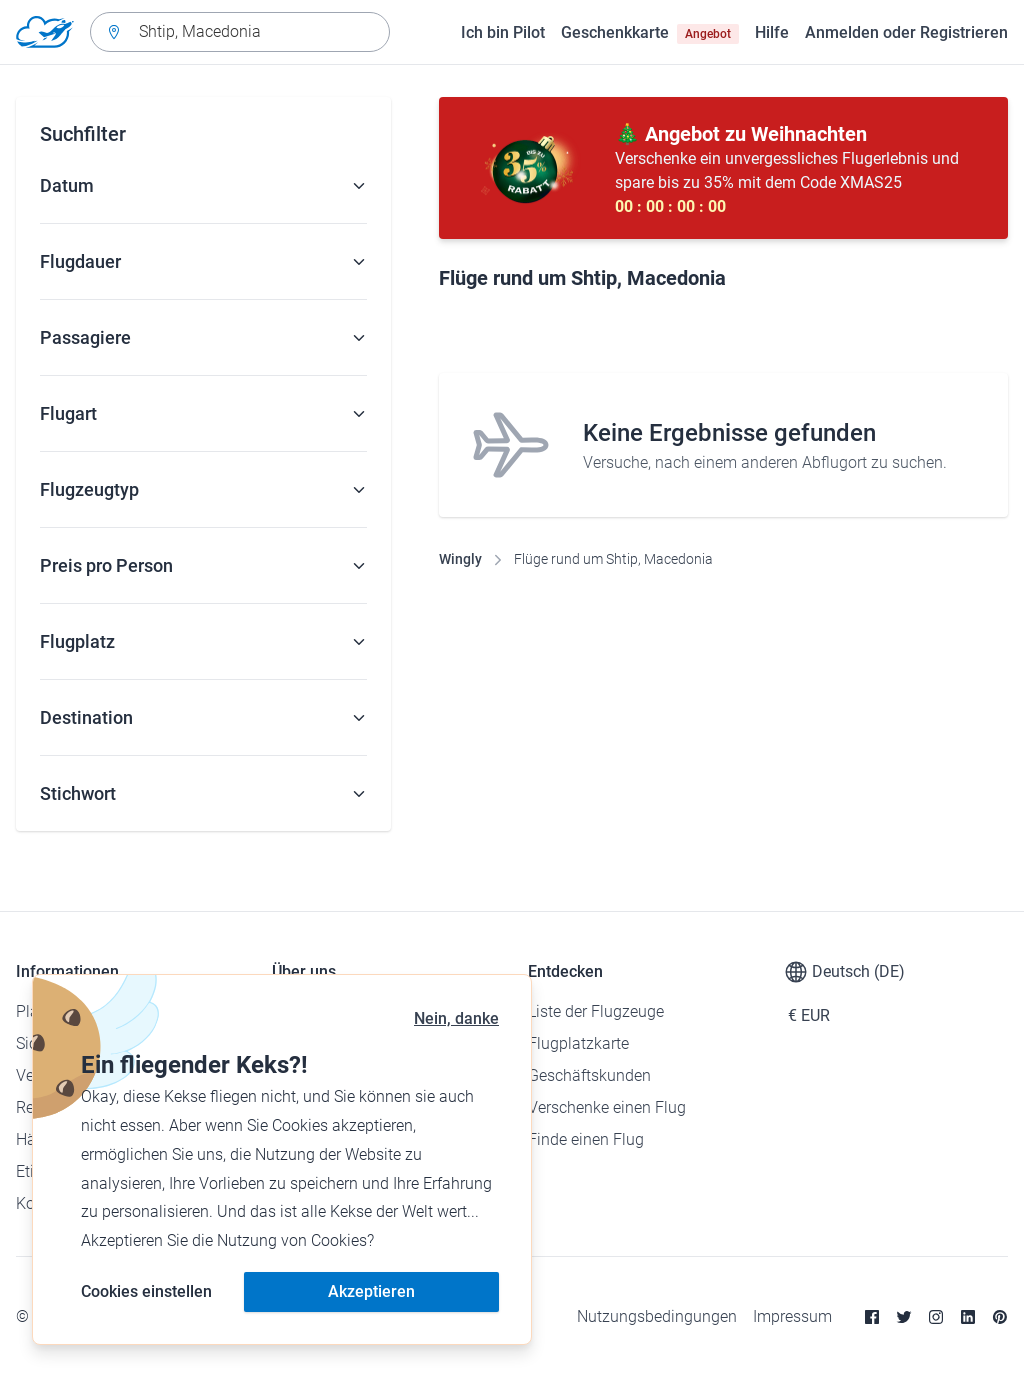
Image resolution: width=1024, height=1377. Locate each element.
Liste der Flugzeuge (596, 1011)
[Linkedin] (968, 1317)
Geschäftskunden (589, 1075)
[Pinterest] (1000, 1317)
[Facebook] (872, 1317)
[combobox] (240, 32)
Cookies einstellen (146, 1291)
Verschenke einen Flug (607, 1107)
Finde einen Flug (586, 1139)
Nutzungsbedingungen (657, 1316)
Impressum (792, 1316)
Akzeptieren (371, 1291)
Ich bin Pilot (503, 32)
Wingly (460, 559)
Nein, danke (456, 1018)
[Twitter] (904, 1317)
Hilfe (772, 32)
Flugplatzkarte (578, 1043)
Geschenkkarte (650, 33)
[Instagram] (936, 1317)
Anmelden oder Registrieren (906, 32)
